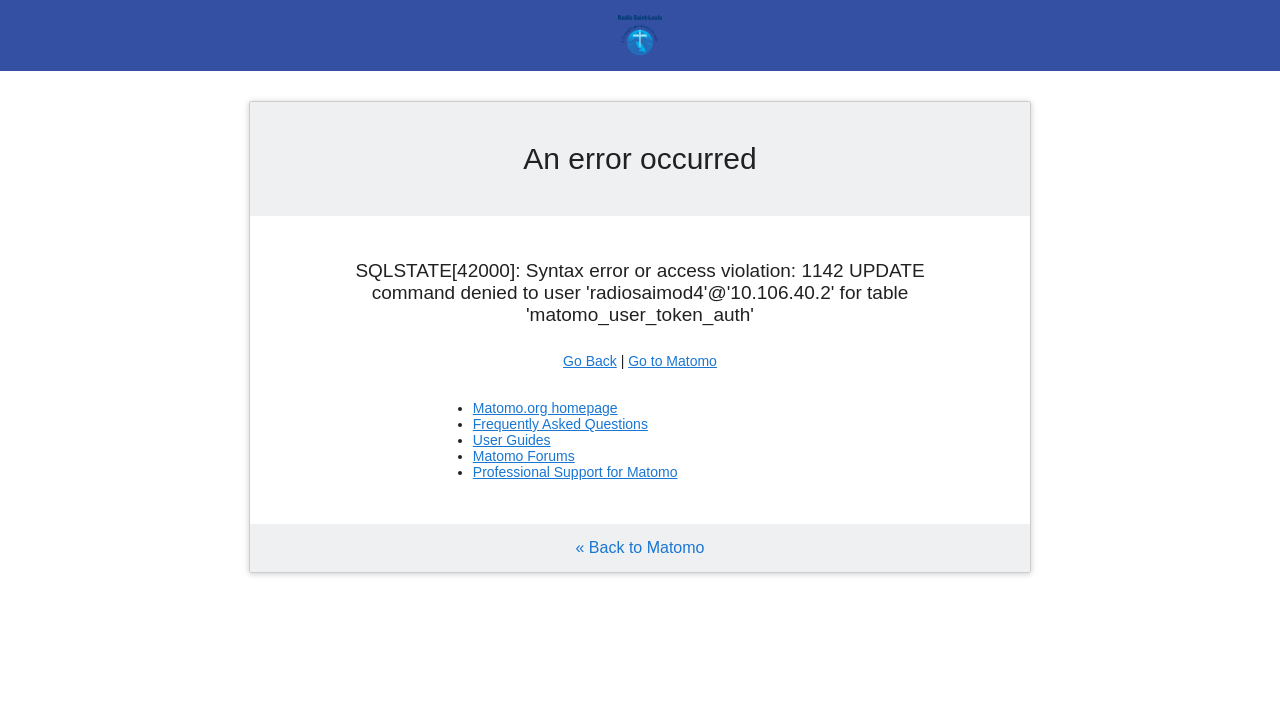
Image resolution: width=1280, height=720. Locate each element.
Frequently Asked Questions (560, 424)
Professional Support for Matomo (575, 472)
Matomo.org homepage (545, 408)
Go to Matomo (672, 361)
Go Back (590, 361)
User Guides (512, 440)
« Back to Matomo (640, 547)
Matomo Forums (524, 456)
